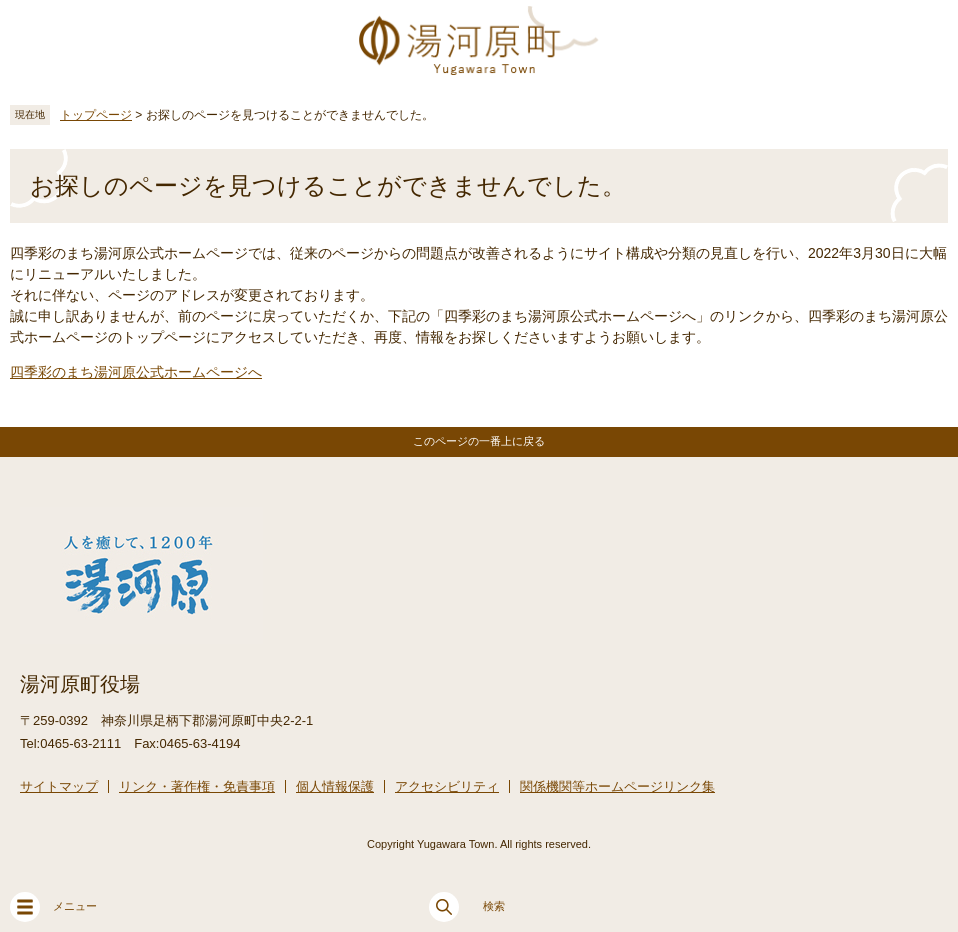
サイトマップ (59, 786)
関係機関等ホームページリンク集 (617, 786)
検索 (467, 907)
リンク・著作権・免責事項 (197, 786)
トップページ (96, 115)
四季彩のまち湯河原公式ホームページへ (136, 372)
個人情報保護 (335, 786)
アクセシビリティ (447, 786)
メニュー (53, 907)
